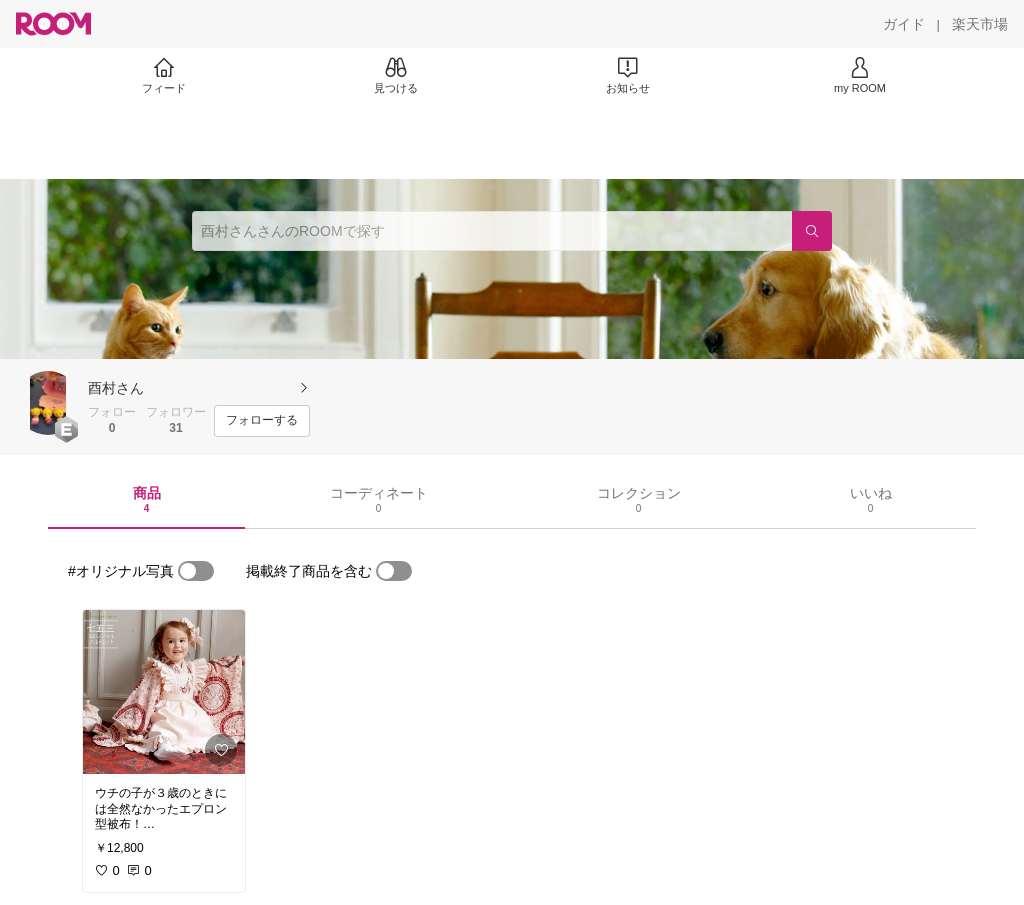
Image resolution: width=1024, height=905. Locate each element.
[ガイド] (904, 24)
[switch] (196, 571)
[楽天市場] (980, 24)
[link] (164, 692)
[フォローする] (262, 421)
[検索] (812, 231)
